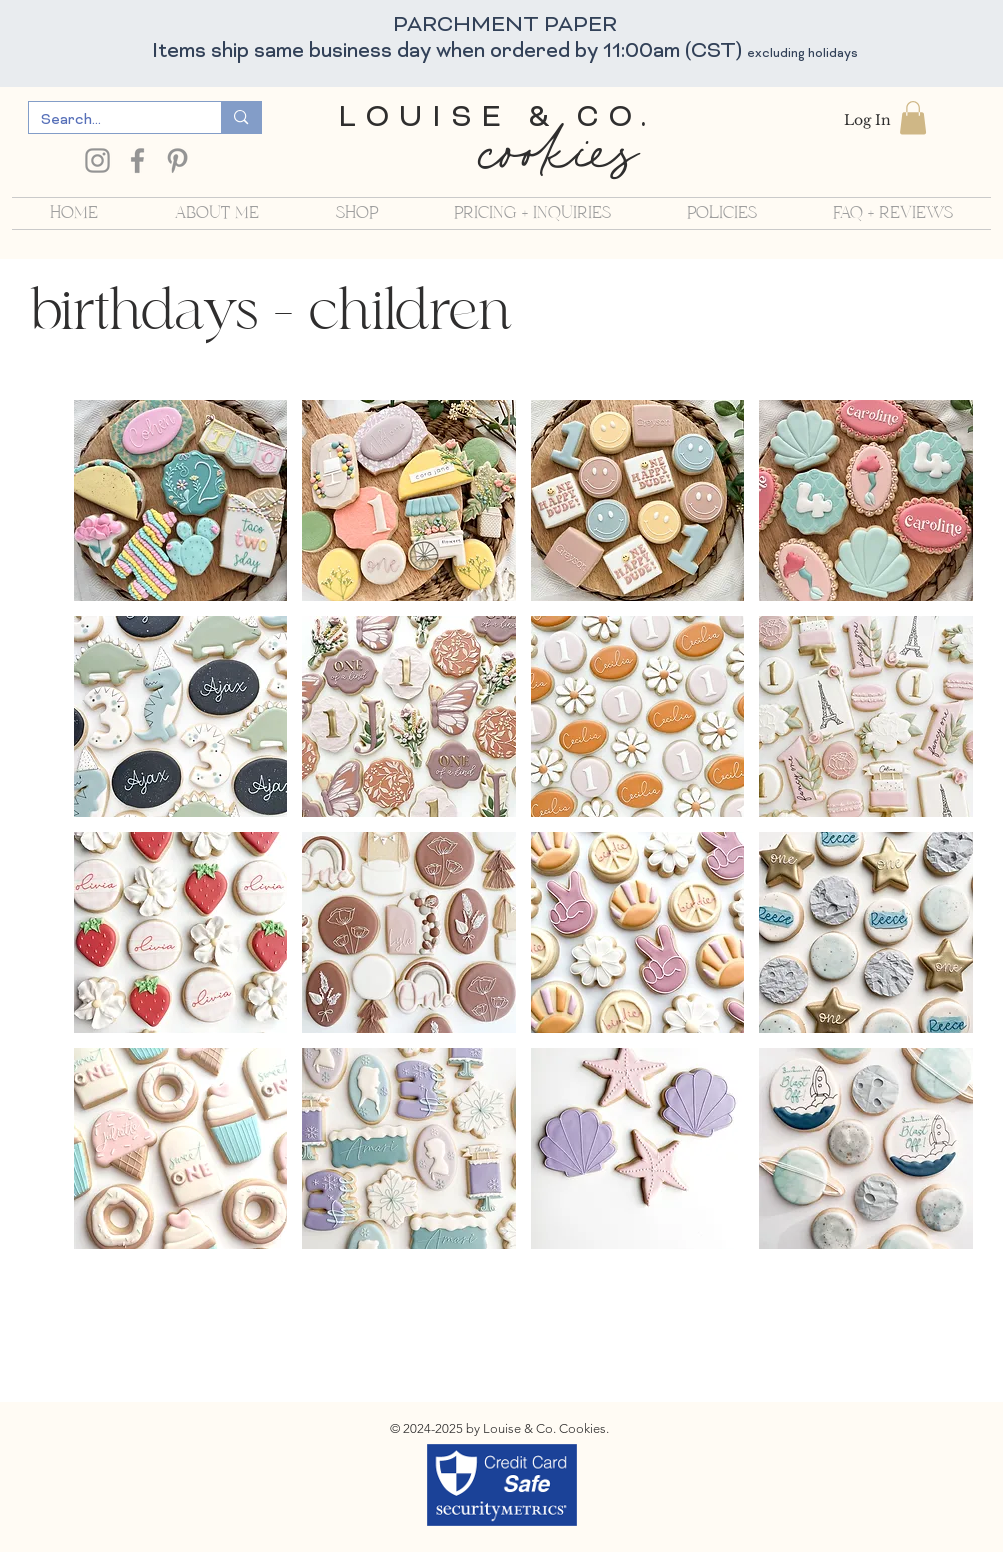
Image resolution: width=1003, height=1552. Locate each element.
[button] (913, 117)
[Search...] (110, 121)
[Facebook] (137, 160)
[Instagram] (97, 160)
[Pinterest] (177, 160)
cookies (556, 161)
